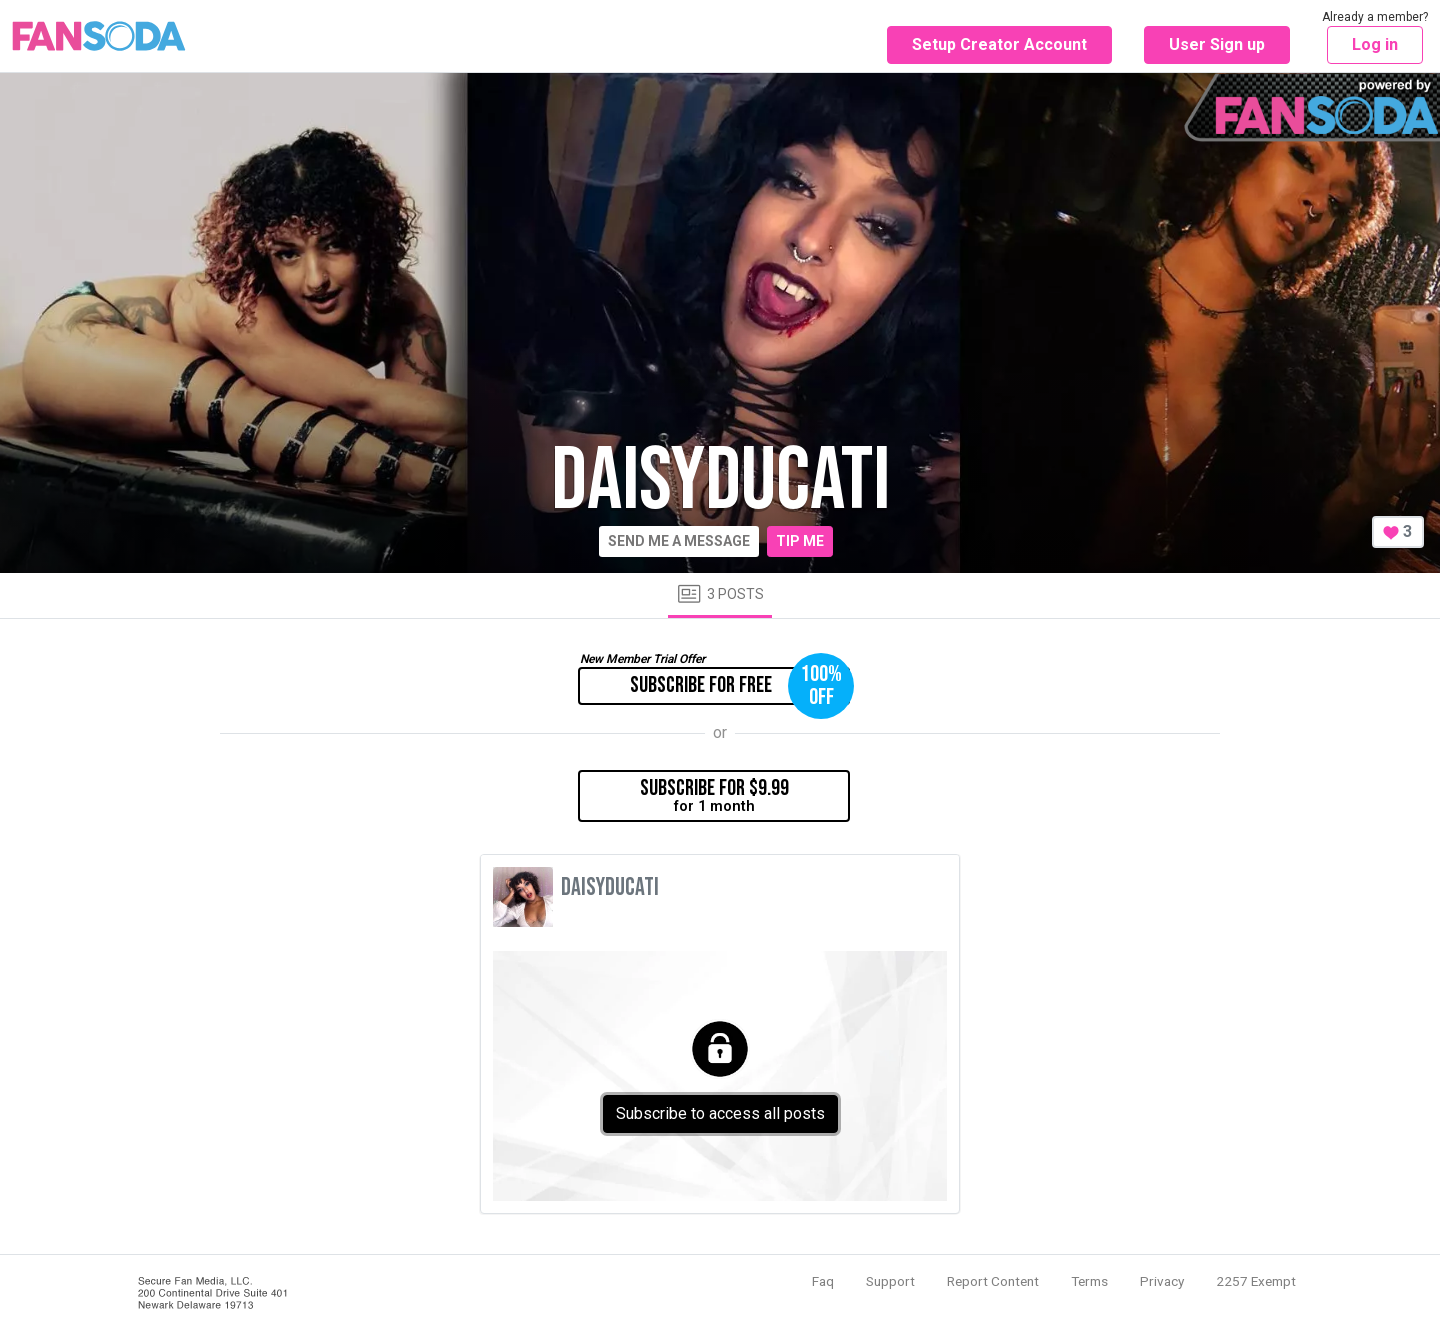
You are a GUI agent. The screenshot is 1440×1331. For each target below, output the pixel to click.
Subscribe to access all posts (720, 1113)
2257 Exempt (1256, 1281)
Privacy (1162, 1281)
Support (890, 1281)
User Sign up (1217, 44)
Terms (1089, 1281)
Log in (1375, 44)
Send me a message (679, 541)
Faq (823, 1281)
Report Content (993, 1281)
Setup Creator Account (999, 44)
